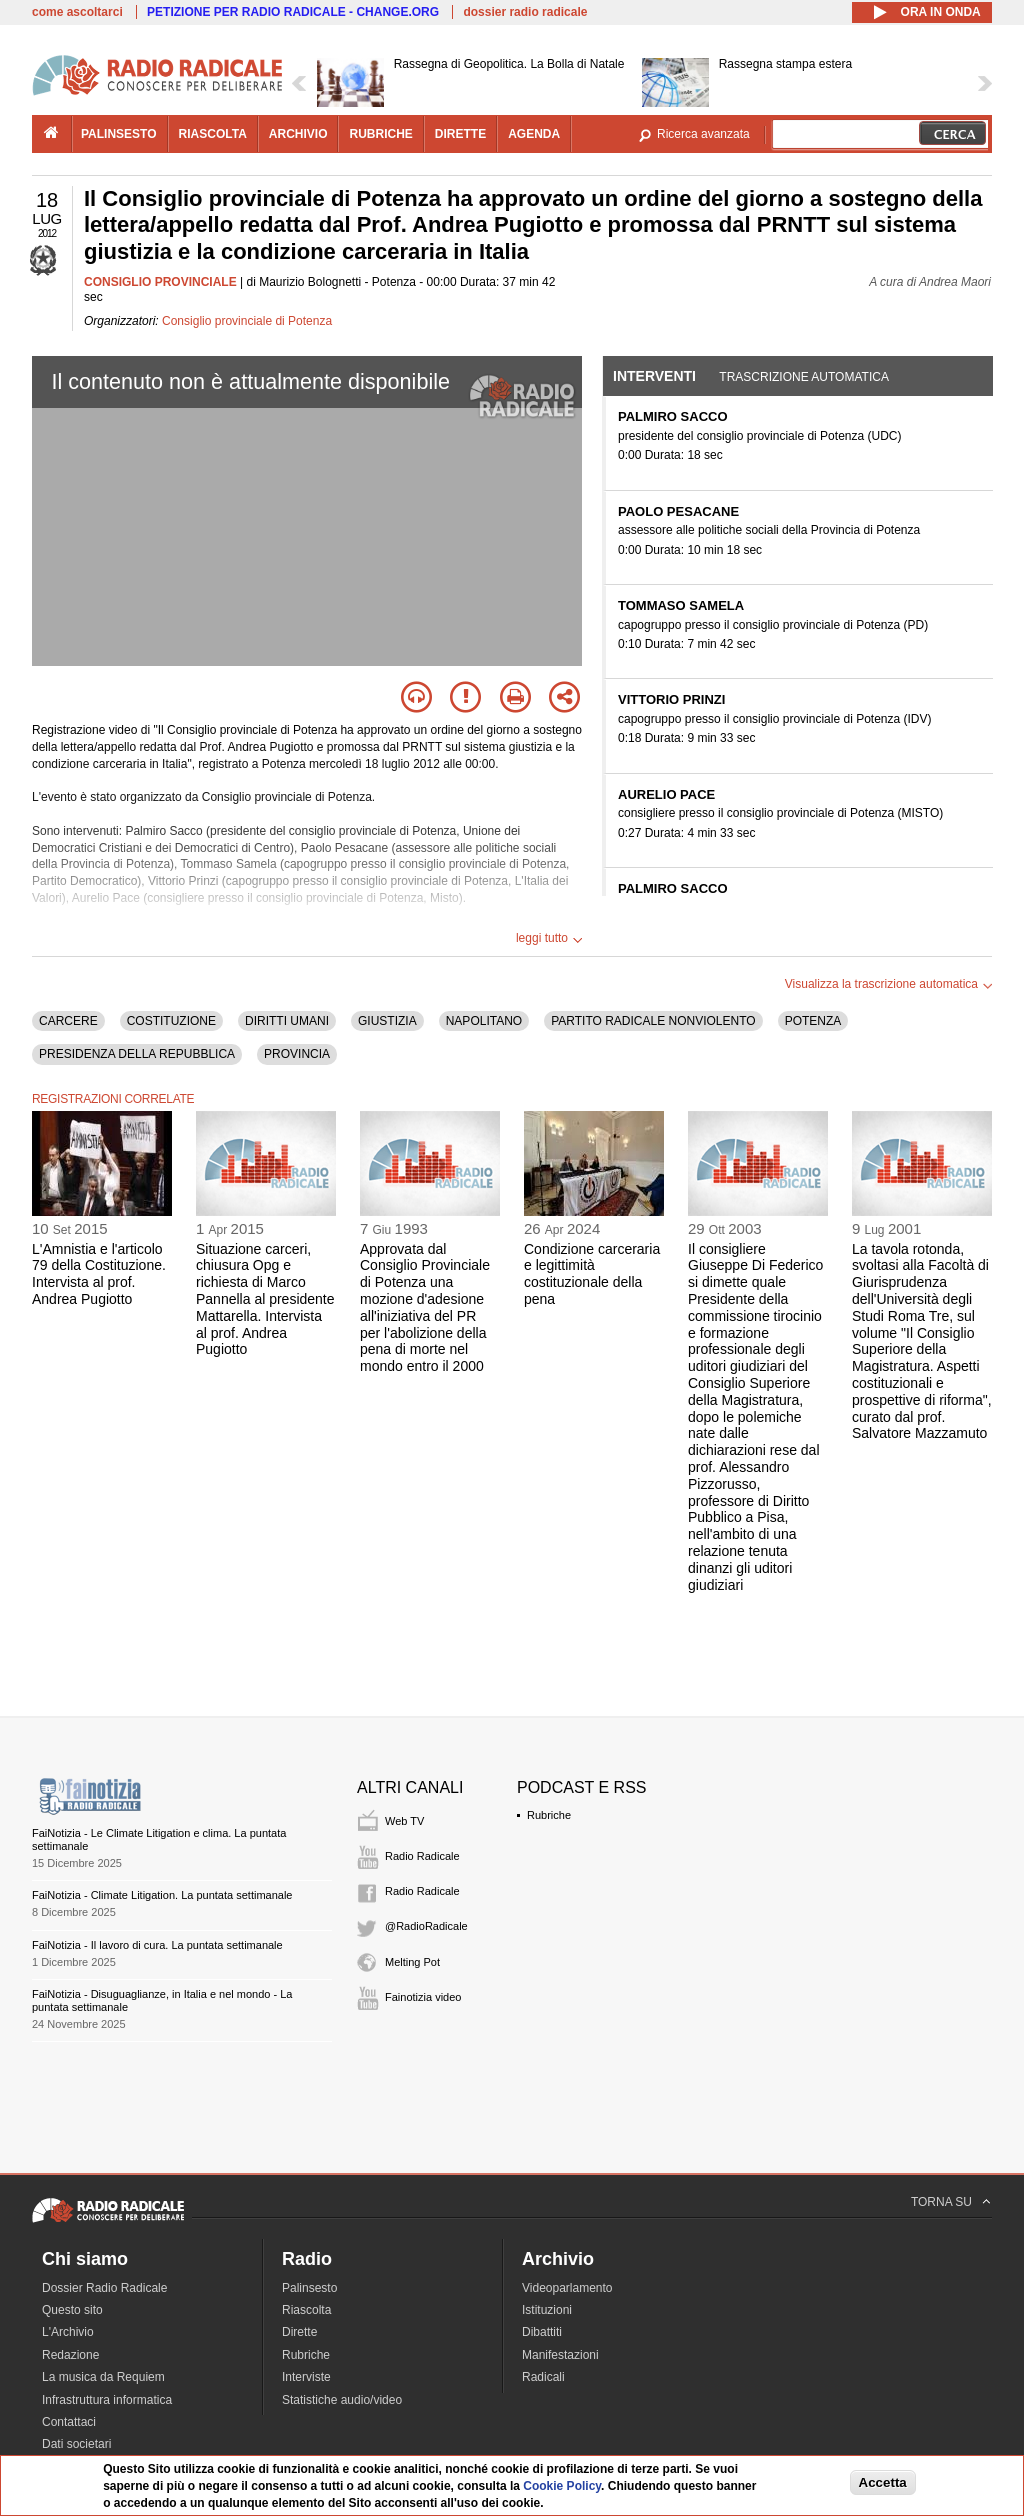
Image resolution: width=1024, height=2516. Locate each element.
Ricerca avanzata (703, 134)
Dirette (299, 2332)
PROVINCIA (297, 1054)
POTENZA (813, 1021)
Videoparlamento (567, 2288)
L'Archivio (68, 2332)
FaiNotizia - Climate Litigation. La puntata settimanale (162, 1895)
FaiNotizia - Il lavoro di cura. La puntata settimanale (157, 1945)
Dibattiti (542, 2332)
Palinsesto (309, 2288)
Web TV (404, 1821)
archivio (298, 134)
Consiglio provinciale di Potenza (247, 321)
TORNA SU (941, 2202)
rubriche (380, 134)
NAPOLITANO (484, 1021)
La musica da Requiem (103, 2377)
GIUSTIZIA (387, 1021)
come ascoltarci (77, 12)
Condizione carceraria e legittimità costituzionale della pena (592, 1274)
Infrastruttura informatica (107, 2400)
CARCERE (68, 1021)
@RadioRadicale (426, 1926)
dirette (460, 134)
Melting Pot (412, 1962)
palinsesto (119, 134)
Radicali (543, 2377)
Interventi (654, 376)
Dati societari (76, 2444)
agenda (534, 134)
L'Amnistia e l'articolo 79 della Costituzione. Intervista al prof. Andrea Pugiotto (99, 1274)
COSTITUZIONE (171, 1021)
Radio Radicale (422, 1856)
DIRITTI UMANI (287, 1021)
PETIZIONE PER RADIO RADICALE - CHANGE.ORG (293, 12)
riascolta (213, 134)
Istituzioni (547, 2310)
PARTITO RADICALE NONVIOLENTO (653, 1021)
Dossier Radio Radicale (104, 2288)
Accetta (883, 2482)
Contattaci (69, 2422)
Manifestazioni (560, 2355)
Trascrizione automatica (804, 377)
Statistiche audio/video (342, 2400)
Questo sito (72, 2310)
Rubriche (549, 1815)
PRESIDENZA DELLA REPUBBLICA (137, 1054)
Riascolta (306, 2310)
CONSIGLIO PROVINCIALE (160, 282)
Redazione (70, 2355)
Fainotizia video (423, 1997)
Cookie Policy (562, 2486)
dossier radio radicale (525, 12)
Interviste (306, 2377)
